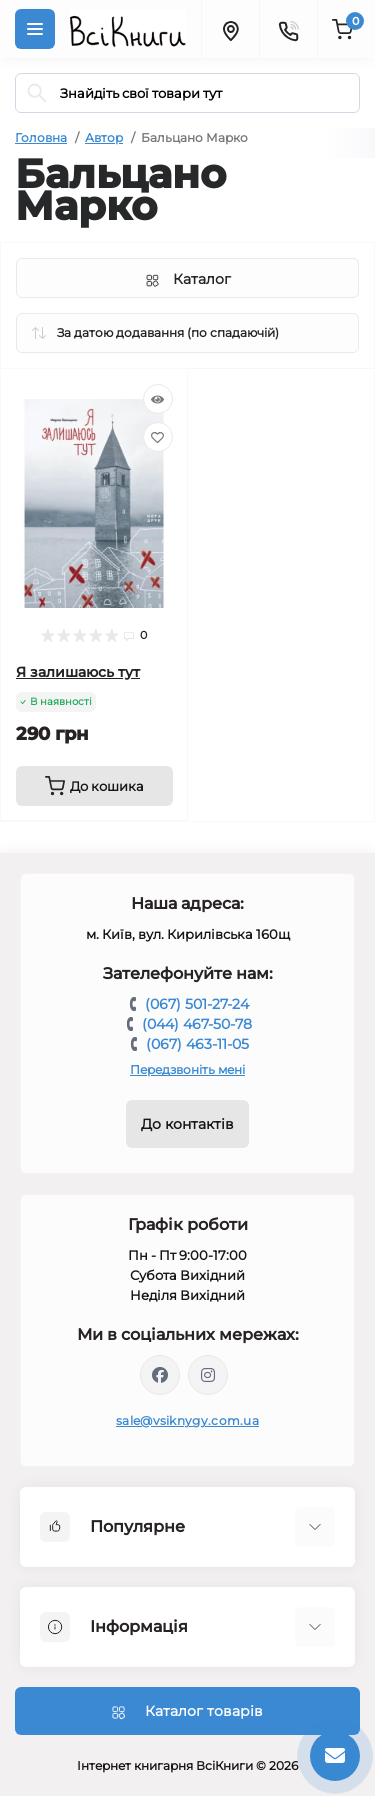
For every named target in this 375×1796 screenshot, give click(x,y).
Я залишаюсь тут (78, 672)
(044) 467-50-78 (197, 1024)
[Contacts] (288, 29)
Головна (41, 137)
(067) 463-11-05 (197, 1044)
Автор (104, 137)
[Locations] (230, 29)
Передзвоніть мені (187, 1069)
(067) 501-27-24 (197, 1004)
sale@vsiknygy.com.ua (187, 1420)
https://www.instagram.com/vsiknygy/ (208, 1375)
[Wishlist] (158, 437)
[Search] (37, 93)
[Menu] (35, 29)
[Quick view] (158, 399)
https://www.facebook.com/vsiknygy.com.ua (160, 1375)
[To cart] (94, 786)
